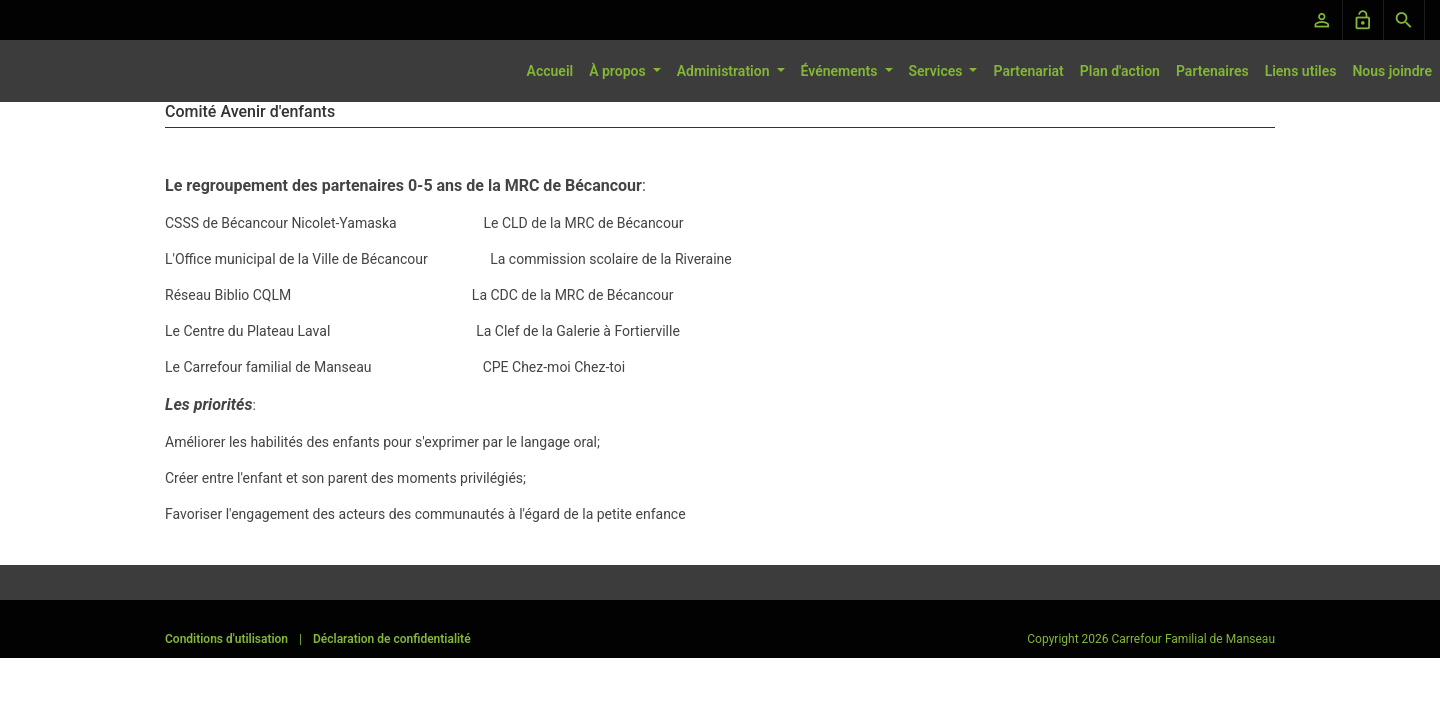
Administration (725, 71)
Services (937, 71)
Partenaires (1212, 71)
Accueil (550, 71)
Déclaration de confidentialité (392, 639)
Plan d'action (1120, 71)
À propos (619, 71)
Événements (841, 71)
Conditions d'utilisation (226, 639)
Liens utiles (1301, 71)
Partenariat (1028, 71)
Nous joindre (1392, 71)
